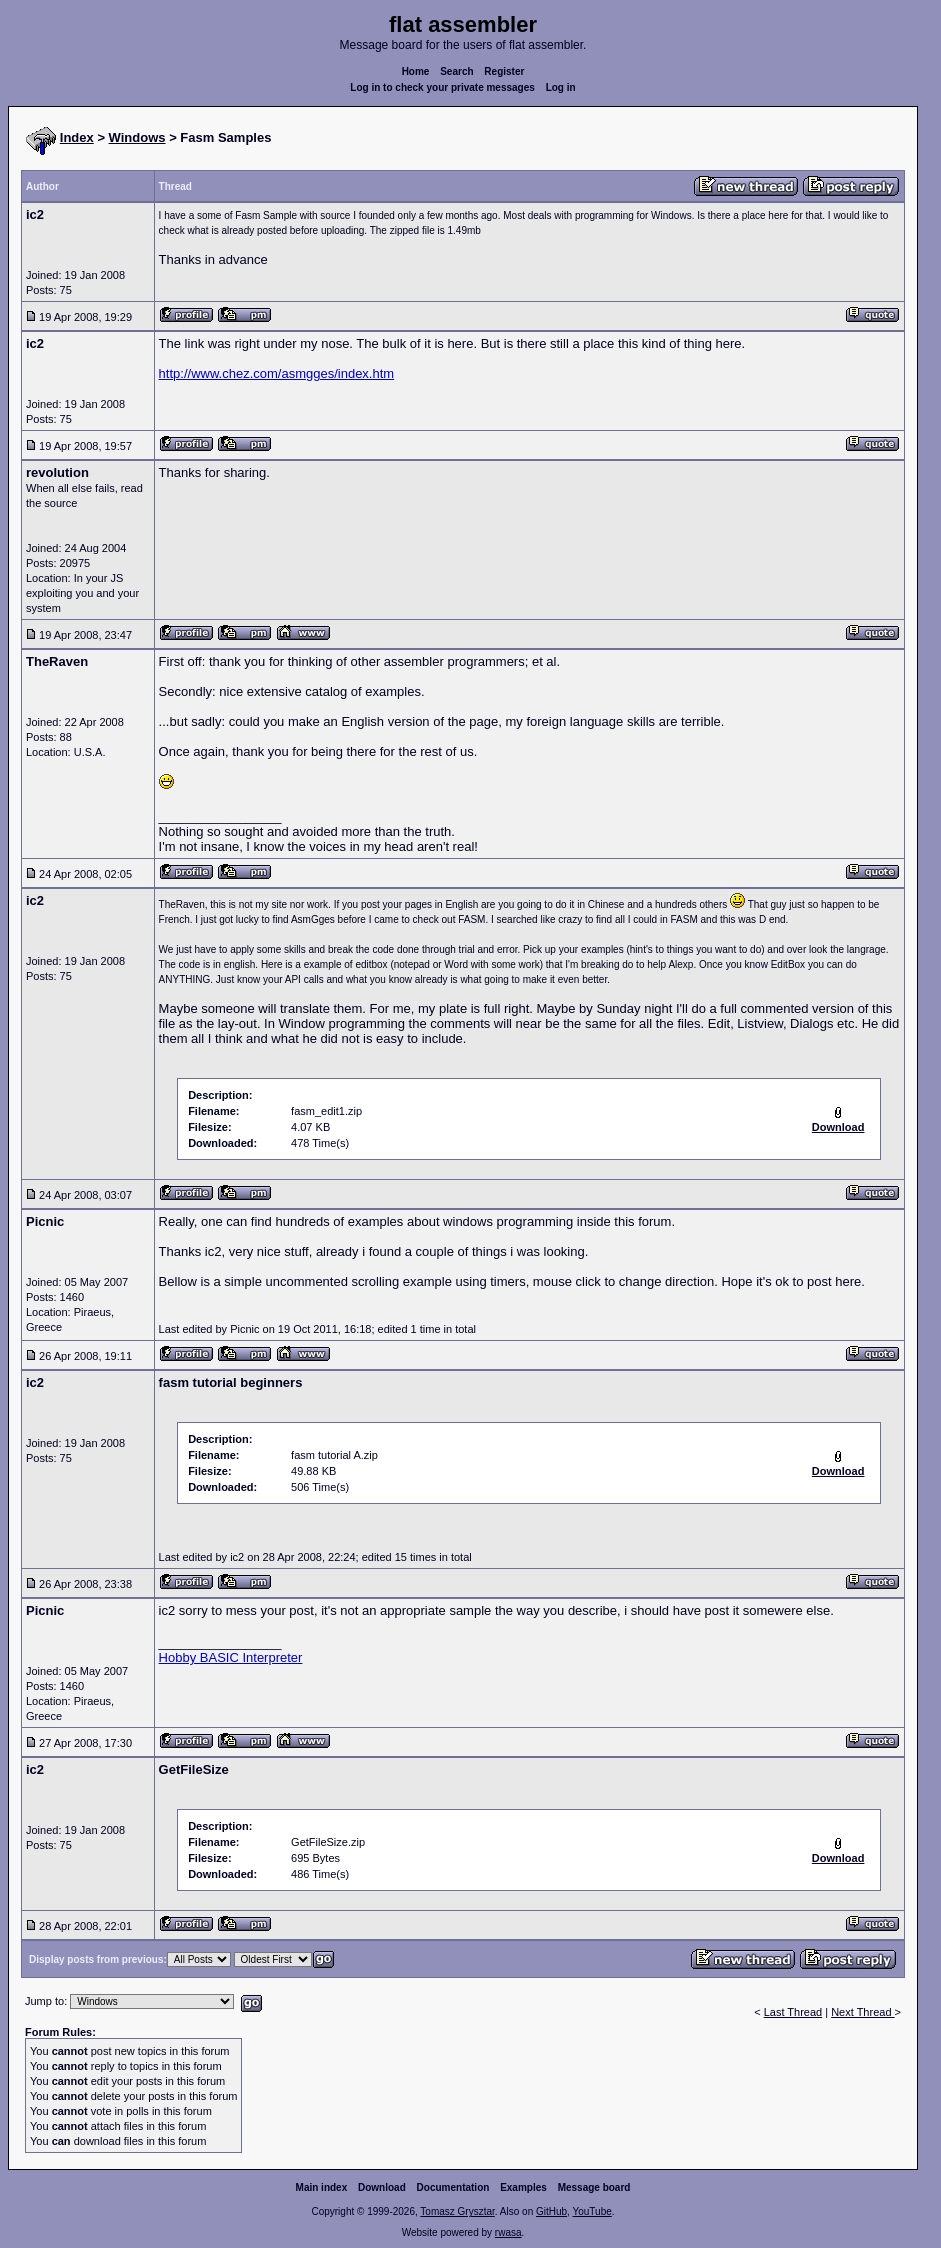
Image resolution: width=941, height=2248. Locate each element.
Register (504, 71)
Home (416, 71)
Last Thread (793, 2012)
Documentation (453, 2187)
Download (382, 2187)
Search (456, 71)
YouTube (591, 2211)
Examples (523, 2187)
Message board (594, 2187)
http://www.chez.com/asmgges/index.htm (277, 373)
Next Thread (862, 2012)
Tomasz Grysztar (457, 2211)
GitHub (551, 2211)
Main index (322, 2187)
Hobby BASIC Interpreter (231, 1657)
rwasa (508, 2232)
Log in (561, 87)
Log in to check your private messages (442, 87)
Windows (137, 137)
